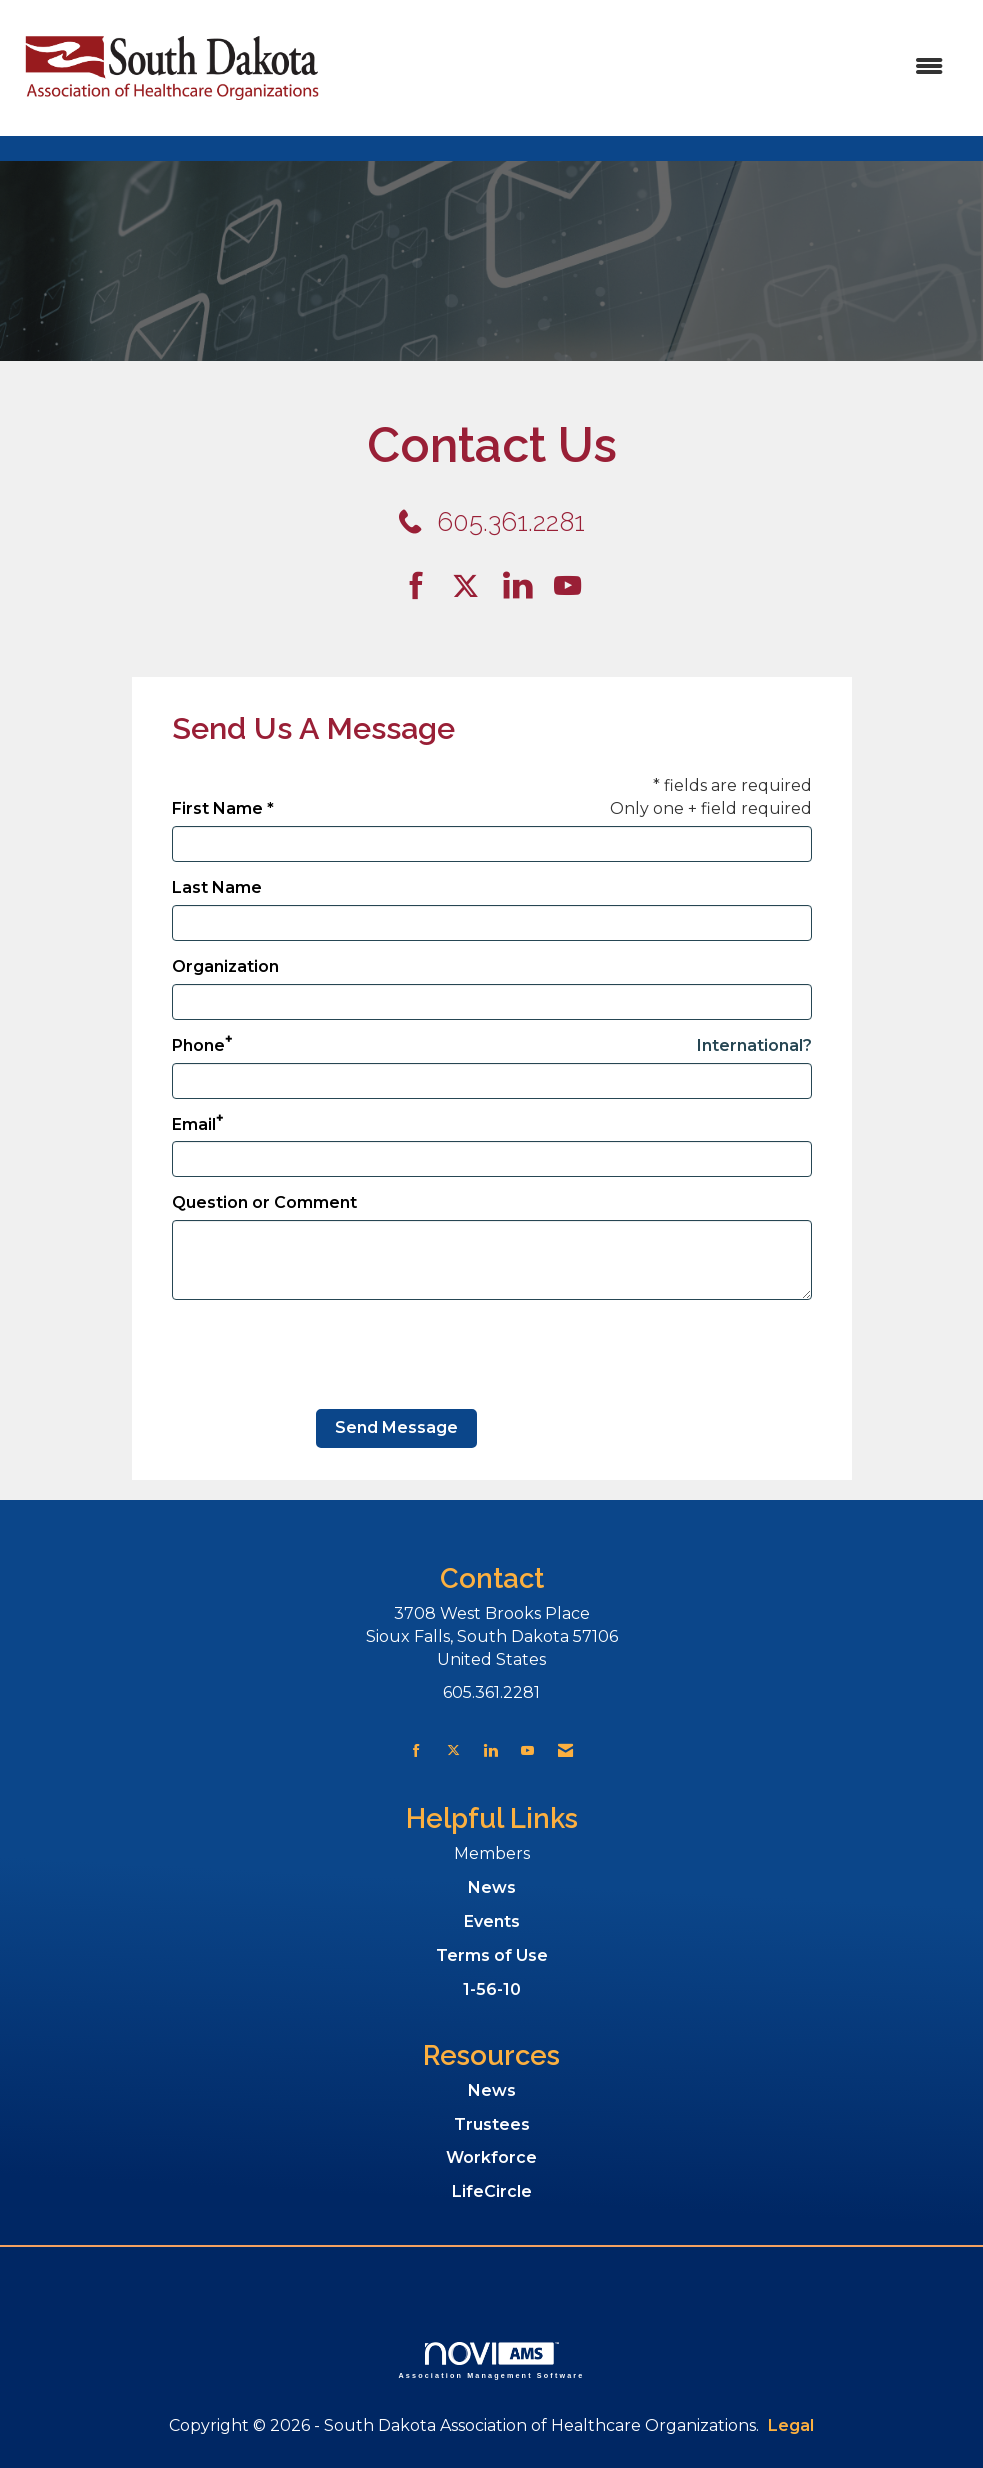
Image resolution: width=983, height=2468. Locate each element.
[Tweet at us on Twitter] (469, 586)
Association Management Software (492, 2360)
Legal (791, 2425)
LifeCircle (492, 2191)
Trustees (492, 2124)
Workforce (491, 2157)
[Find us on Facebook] (423, 586)
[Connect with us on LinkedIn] (524, 586)
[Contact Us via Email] (565, 1750)
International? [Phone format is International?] (754, 1045)
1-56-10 (492, 1989)
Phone (198, 1045)
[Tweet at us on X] (453, 1750)
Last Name (217, 887)
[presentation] (324, 1355)
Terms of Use (492, 1955)
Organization (225, 966)
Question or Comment (264, 1202)
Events (492, 1921)
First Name (217, 808)
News (492, 1887)
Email (194, 1124)
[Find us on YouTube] (567, 586)
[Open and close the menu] (646, 67)
